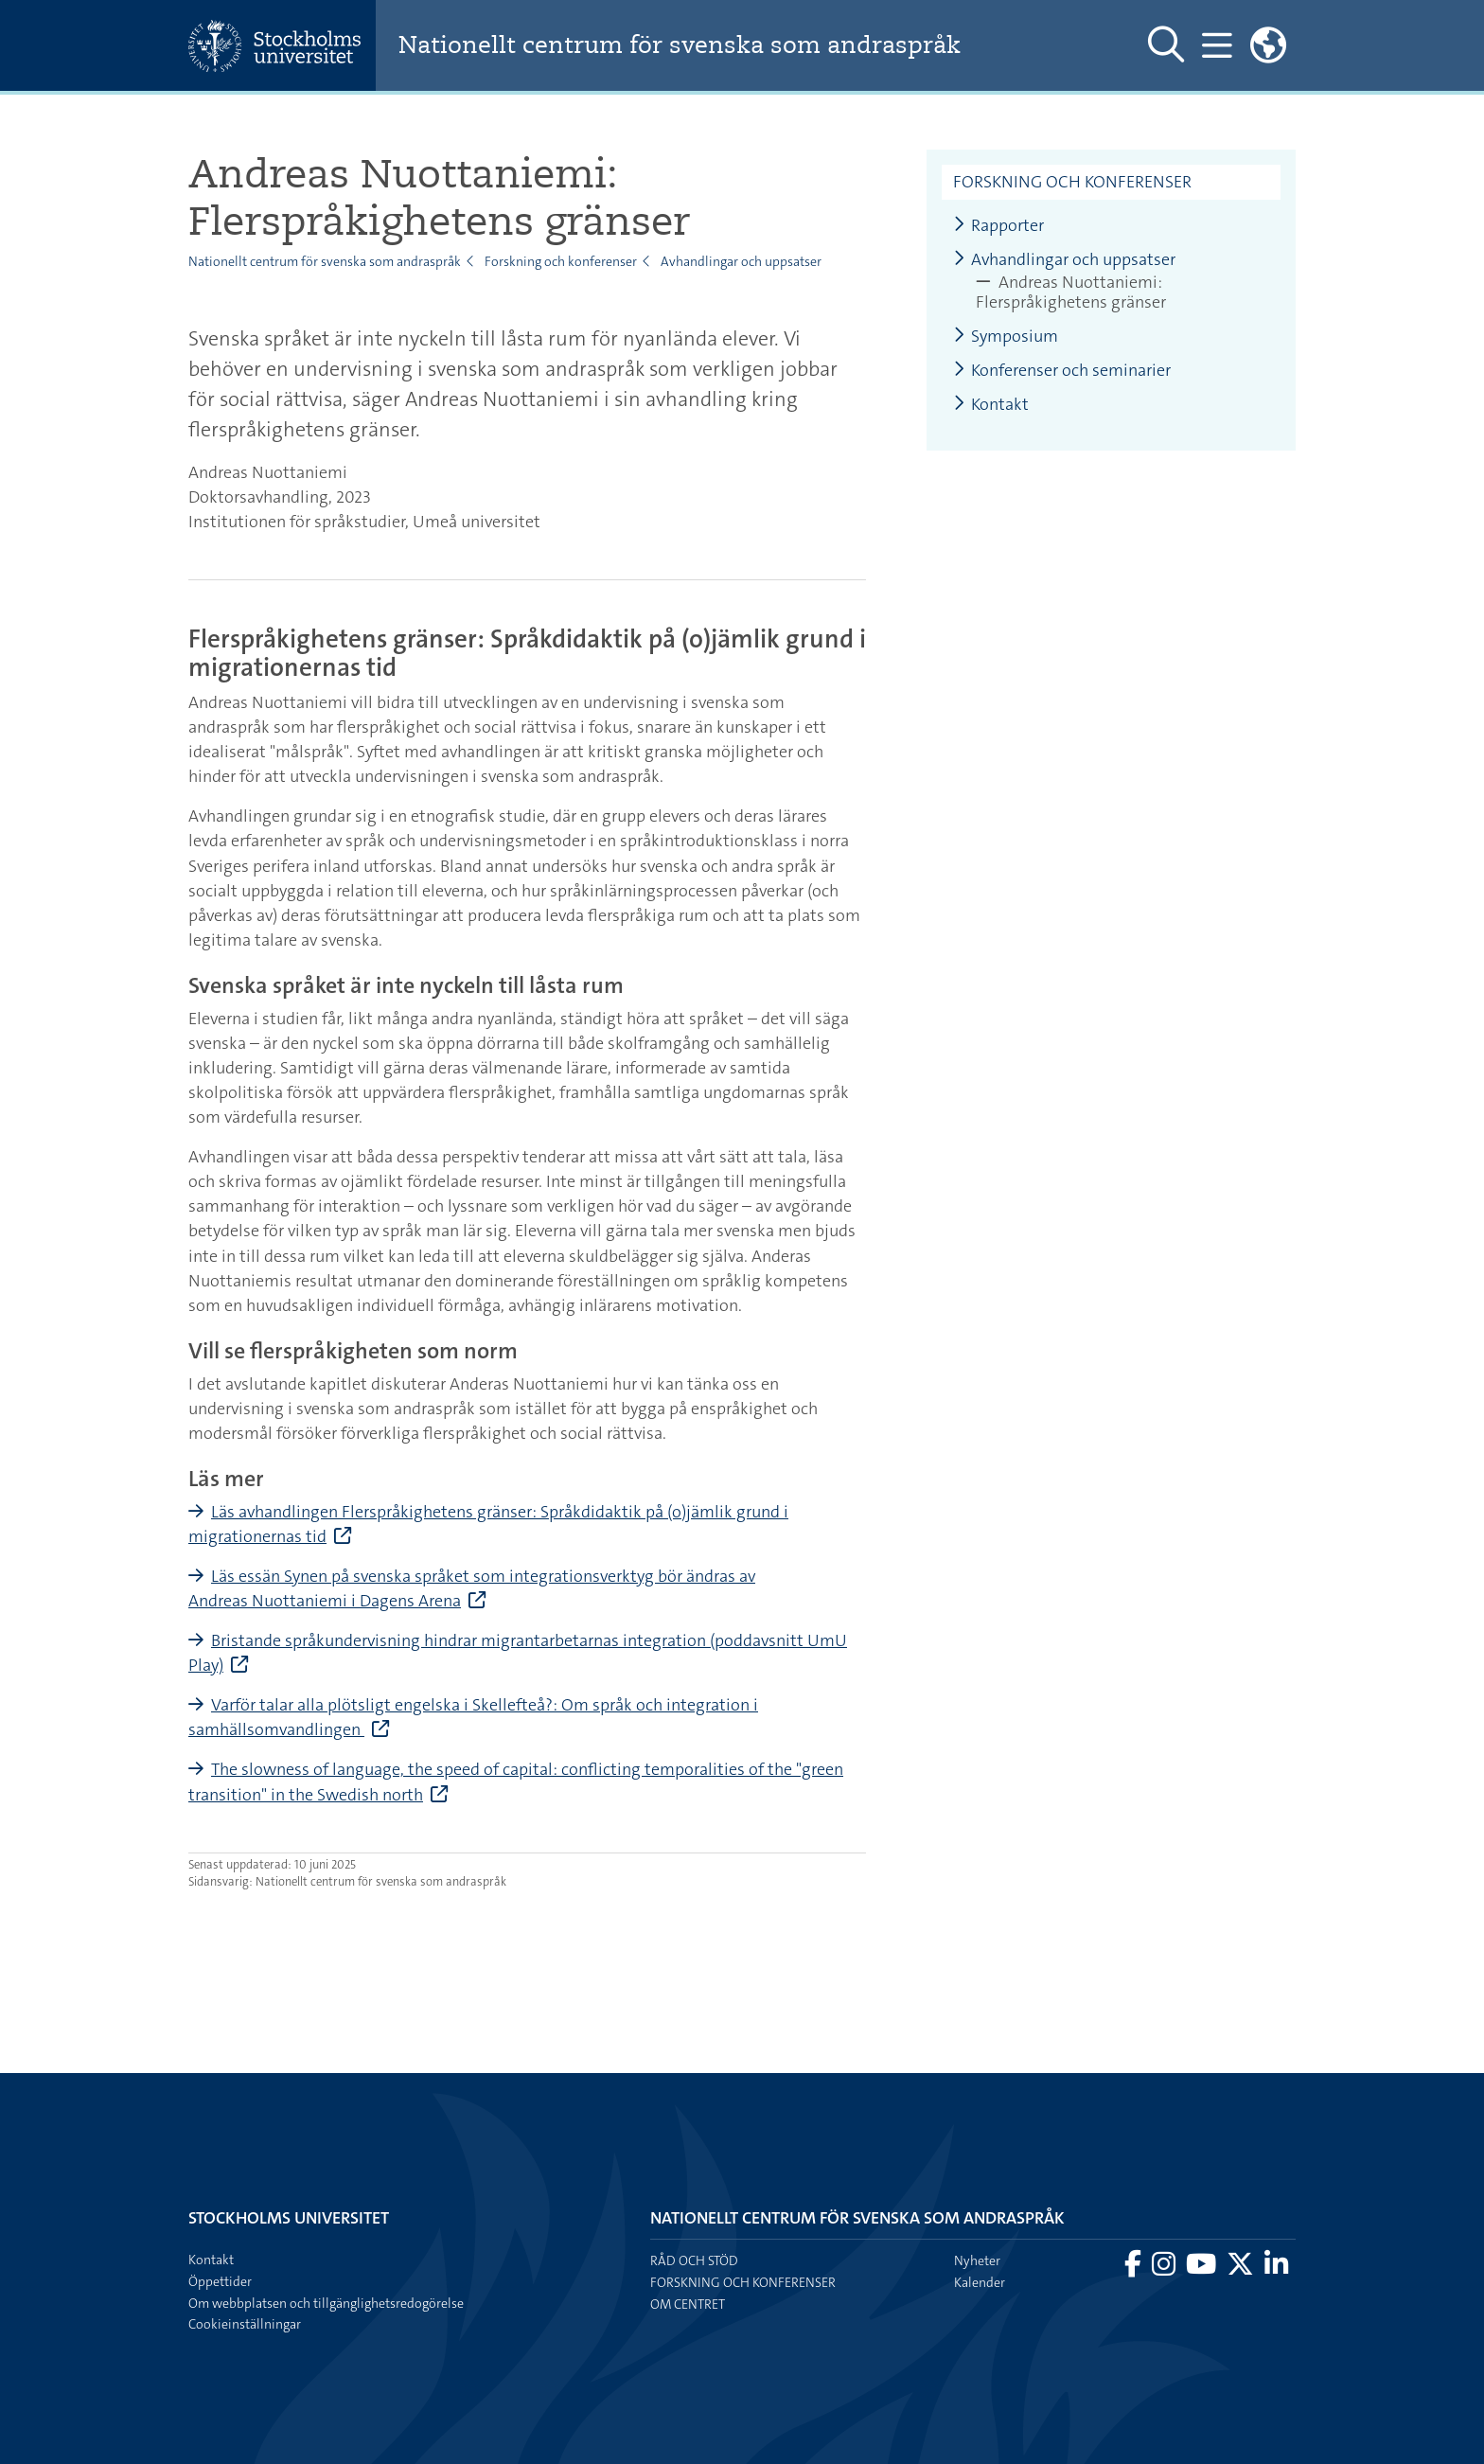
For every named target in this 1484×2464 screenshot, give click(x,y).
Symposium (1005, 336)
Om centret (687, 2304)
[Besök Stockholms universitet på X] (1242, 2269)
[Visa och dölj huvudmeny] (1216, 45)
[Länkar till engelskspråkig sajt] (1268, 45)
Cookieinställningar (244, 2323)
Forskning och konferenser (561, 261)
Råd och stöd (694, 2260)
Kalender (979, 2282)
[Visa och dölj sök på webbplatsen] (1164, 45)
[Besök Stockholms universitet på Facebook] (1134, 2269)
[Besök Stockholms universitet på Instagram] (1165, 2269)
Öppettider (220, 2281)
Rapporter (998, 226)
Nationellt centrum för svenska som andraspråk (713, 46)
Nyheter (977, 2260)
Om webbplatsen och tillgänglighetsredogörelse (326, 2303)
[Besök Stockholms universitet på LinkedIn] (1276, 2269)
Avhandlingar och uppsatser (741, 261)
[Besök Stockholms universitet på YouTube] (1202, 2269)
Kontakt (991, 405)
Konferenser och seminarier (1062, 371)
